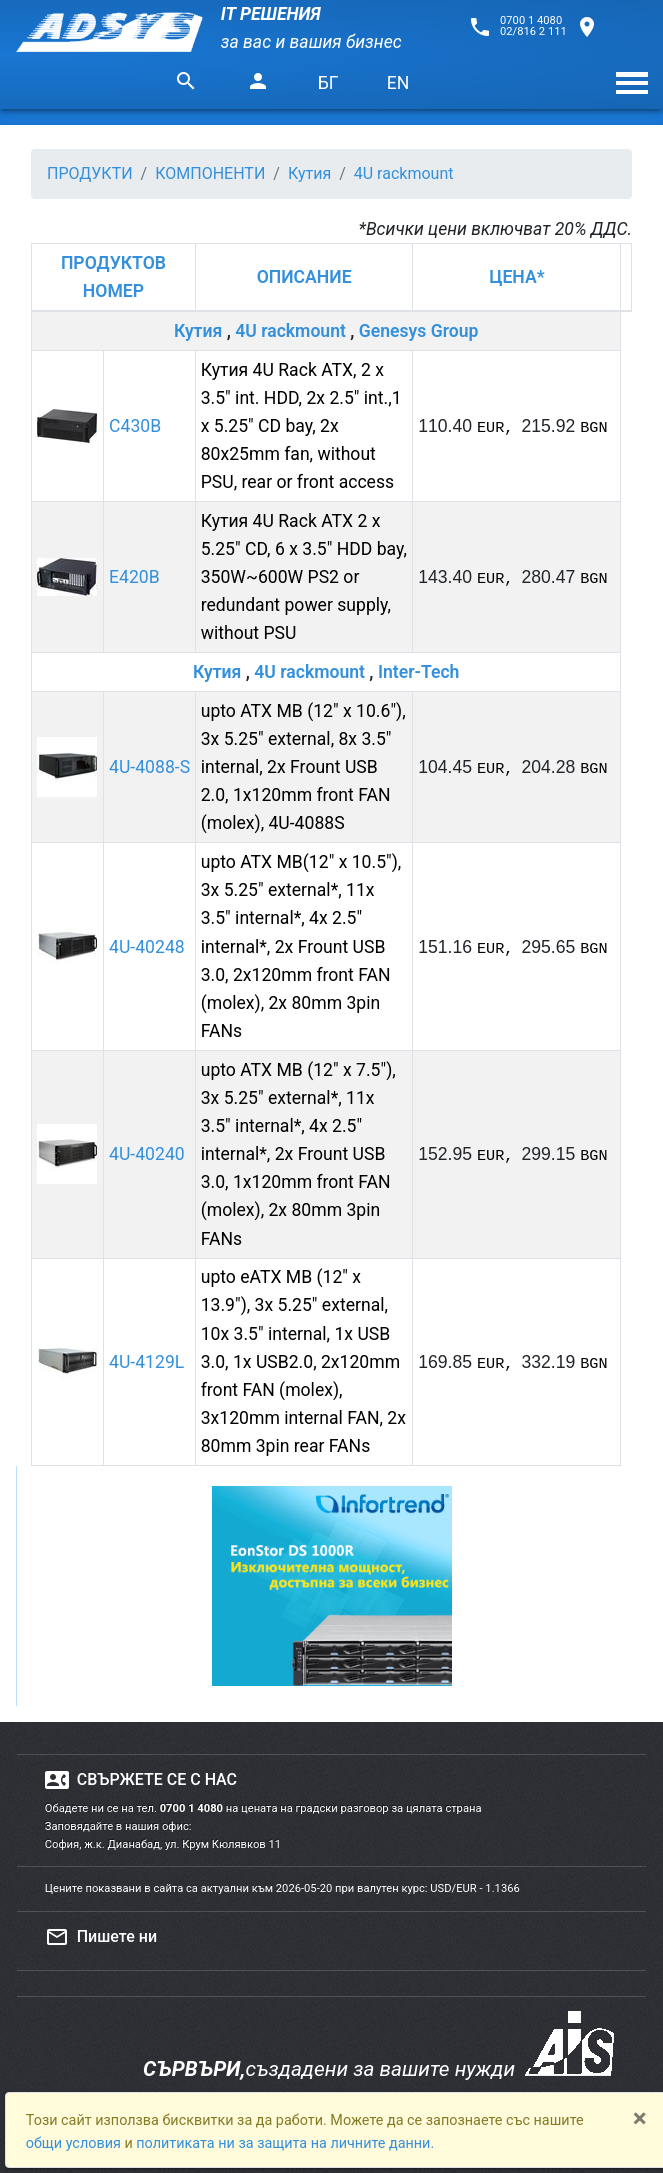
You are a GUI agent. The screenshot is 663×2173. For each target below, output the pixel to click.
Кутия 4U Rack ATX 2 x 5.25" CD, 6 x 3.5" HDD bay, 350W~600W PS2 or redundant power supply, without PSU (304, 577)
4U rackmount (290, 331)
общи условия (75, 2143)
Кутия (198, 331)
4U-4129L (146, 1362)
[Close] (640, 2118)
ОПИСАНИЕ (304, 277)
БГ (328, 83)
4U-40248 (147, 947)
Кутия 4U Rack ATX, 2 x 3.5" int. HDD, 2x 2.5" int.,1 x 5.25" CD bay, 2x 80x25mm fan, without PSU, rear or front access (301, 426)
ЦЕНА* (516, 277)
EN (398, 83)
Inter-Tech (419, 672)
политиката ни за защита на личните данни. (285, 2143)
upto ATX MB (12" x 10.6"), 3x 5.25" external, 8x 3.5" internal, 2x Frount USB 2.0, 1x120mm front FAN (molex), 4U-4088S (303, 767)
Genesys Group (419, 331)
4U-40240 (147, 1154)
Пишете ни (101, 1937)
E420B (134, 577)
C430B (135, 426)
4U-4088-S (149, 767)
